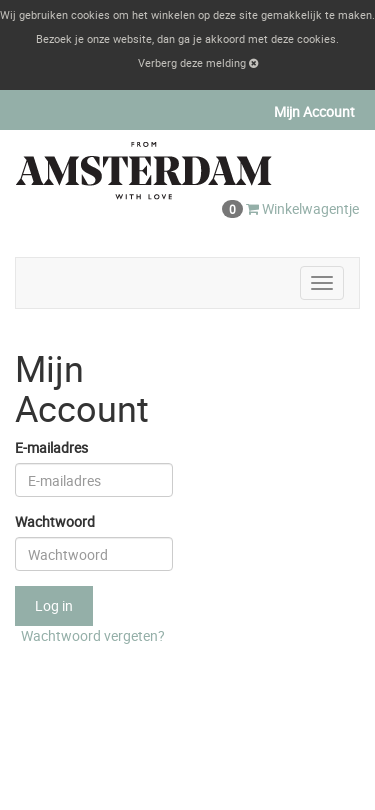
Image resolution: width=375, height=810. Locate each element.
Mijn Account (314, 111)
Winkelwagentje (290, 208)
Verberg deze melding (198, 62)
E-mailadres (51, 447)
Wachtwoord (55, 521)
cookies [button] (316, 38)
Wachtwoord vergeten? (93, 635)
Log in (54, 605)
